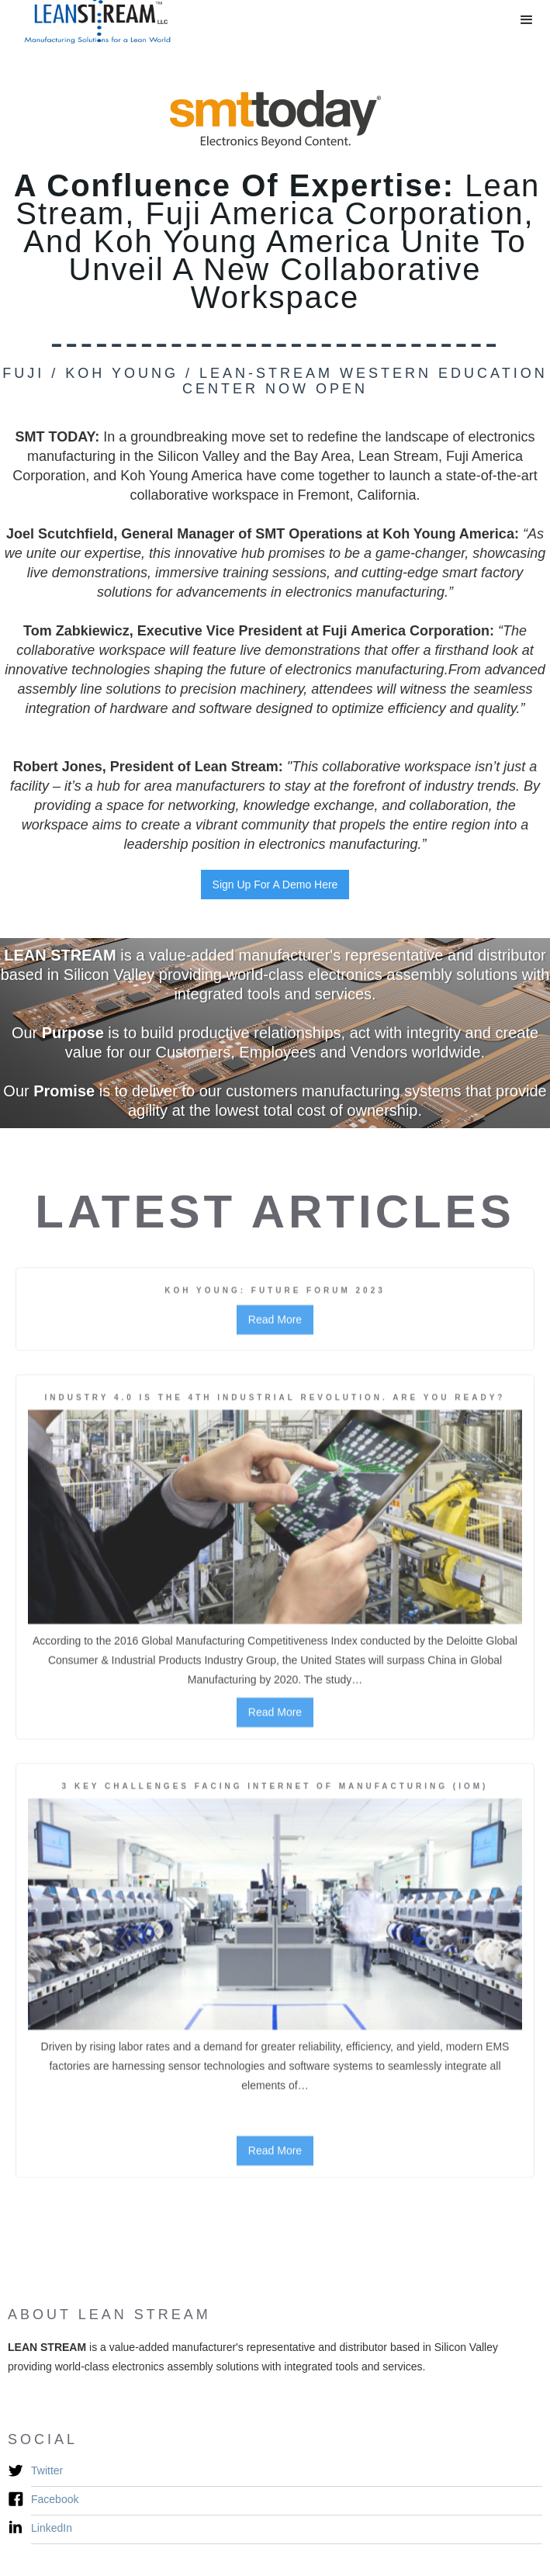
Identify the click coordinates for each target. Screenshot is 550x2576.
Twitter (47, 2470)
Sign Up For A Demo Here (275, 884)
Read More (275, 1327)
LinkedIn (51, 2528)
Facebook (54, 2499)
